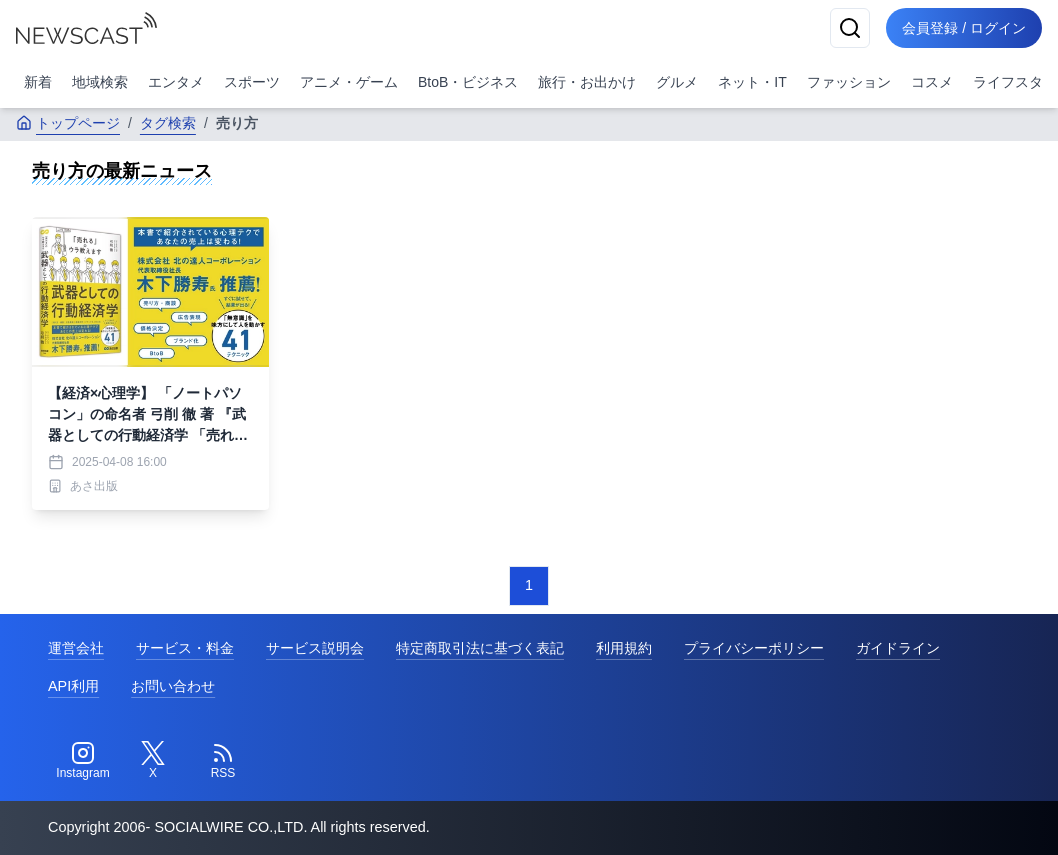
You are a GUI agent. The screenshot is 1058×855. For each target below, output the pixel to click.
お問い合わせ (173, 686)
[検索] (850, 28)
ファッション (849, 82)
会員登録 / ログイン (964, 28)
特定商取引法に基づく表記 (480, 648)
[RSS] (223, 761)
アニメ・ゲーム (349, 82)
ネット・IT (752, 82)
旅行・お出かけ (587, 82)
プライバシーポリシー (754, 648)
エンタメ (176, 82)
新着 (38, 82)
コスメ (932, 82)
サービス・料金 (185, 648)
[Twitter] (153, 761)
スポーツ (252, 82)
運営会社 (76, 648)
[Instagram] (83, 761)
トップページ (68, 123)
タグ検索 (168, 123)
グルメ (677, 82)
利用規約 (624, 648)
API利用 (73, 686)
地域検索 (100, 82)
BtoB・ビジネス (468, 82)
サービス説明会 (315, 648)
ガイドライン (898, 648)
